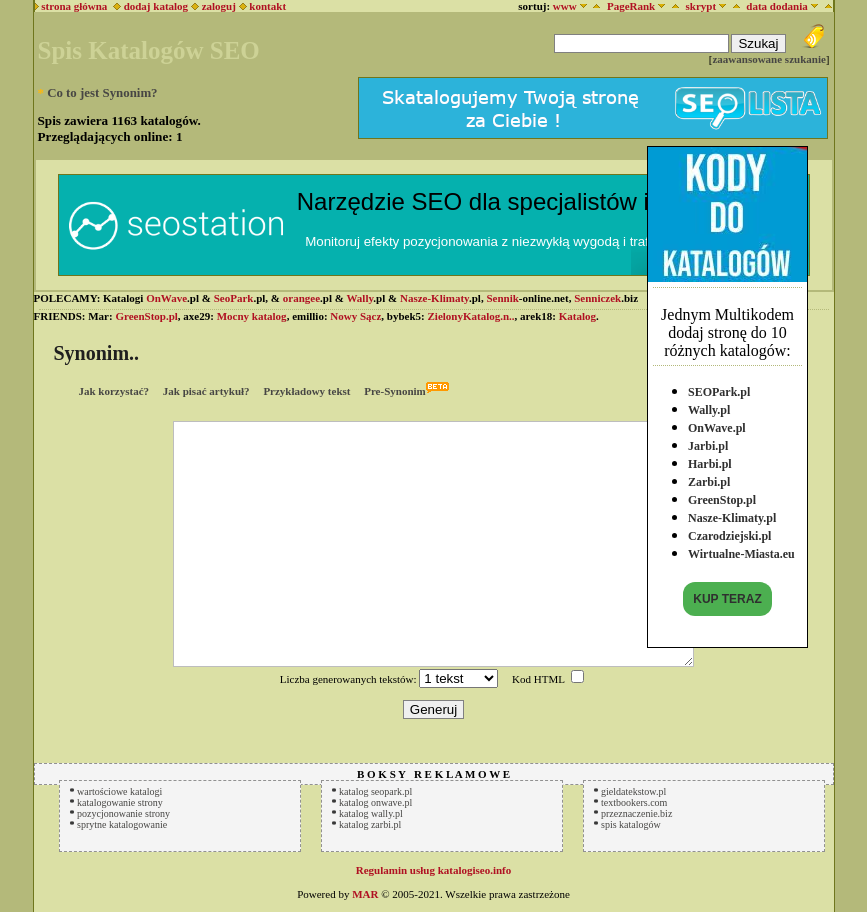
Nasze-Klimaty (434, 298)
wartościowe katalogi (119, 791)
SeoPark (234, 298)
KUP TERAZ (727, 598)
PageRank (631, 6)
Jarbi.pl (708, 445)
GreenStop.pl (722, 499)
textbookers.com (634, 802)
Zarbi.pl (709, 481)
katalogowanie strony (120, 802)
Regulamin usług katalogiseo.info (434, 870)
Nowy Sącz (355, 316)
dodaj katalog (150, 6)
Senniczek (597, 298)
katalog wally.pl (371, 813)
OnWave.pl (717, 427)
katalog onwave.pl (375, 802)
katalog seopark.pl (375, 791)
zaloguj (219, 6)
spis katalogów (631, 824)
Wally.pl (709, 409)
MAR (365, 894)
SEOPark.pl (719, 391)
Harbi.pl (710, 463)
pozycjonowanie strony (123, 813)
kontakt (267, 6)
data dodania (776, 6)
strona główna (71, 6)
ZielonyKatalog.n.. (471, 316)
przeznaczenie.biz (636, 813)
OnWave (166, 298)
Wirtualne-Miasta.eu (741, 553)
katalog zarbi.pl (370, 824)
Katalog (577, 316)
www (565, 6)
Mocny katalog (252, 316)
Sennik (502, 298)
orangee (301, 298)
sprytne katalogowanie (122, 824)
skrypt (700, 6)
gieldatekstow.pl (633, 791)
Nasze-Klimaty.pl (732, 517)
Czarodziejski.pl (729, 535)
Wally (359, 298)
